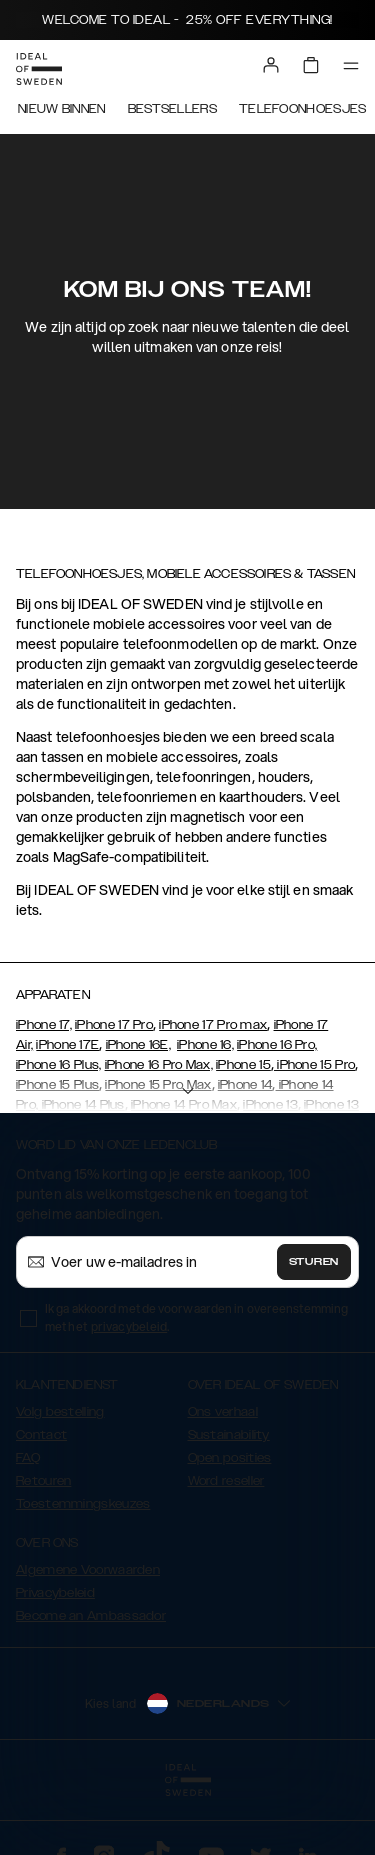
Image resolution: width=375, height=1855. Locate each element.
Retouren (43, 1481)
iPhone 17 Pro (114, 1025)
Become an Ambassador (91, 1616)
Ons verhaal (223, 1412)
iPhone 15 (243, 1065)
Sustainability (229, 1435)
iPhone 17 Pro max (213, 1025)
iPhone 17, (44, 1025)
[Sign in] (271, 65)
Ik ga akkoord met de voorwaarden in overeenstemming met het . (196, 1317)
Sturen (314, 1262)
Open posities (230, 1458)
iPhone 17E (67, 1045)
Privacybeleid (55, 1593)
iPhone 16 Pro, (277, 1045)
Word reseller (226, 1481)
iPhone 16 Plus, (59, 1065)
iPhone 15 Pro (314, 1065)
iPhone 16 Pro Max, (159, 1065)
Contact (41, 1435)
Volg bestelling (60, 1412)
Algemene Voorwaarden (88, 1570)
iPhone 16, (205, 1045)
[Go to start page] (39, 69)
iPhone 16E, (138, 1045)
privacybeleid (129, 1326)
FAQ (28, 1458)
